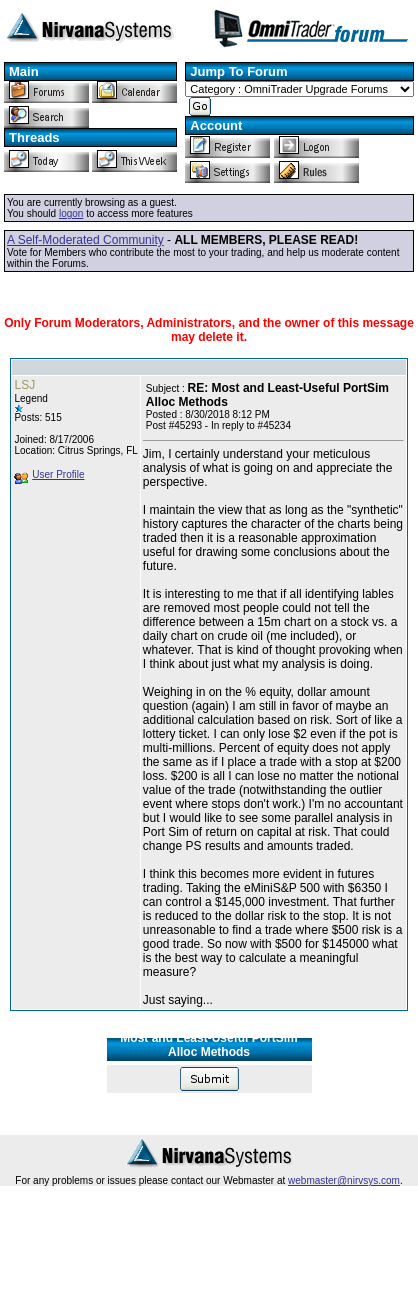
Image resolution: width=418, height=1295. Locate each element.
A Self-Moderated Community (85, 240)
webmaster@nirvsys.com (344, 1180)
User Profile (58, 474)
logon (71, 213)
